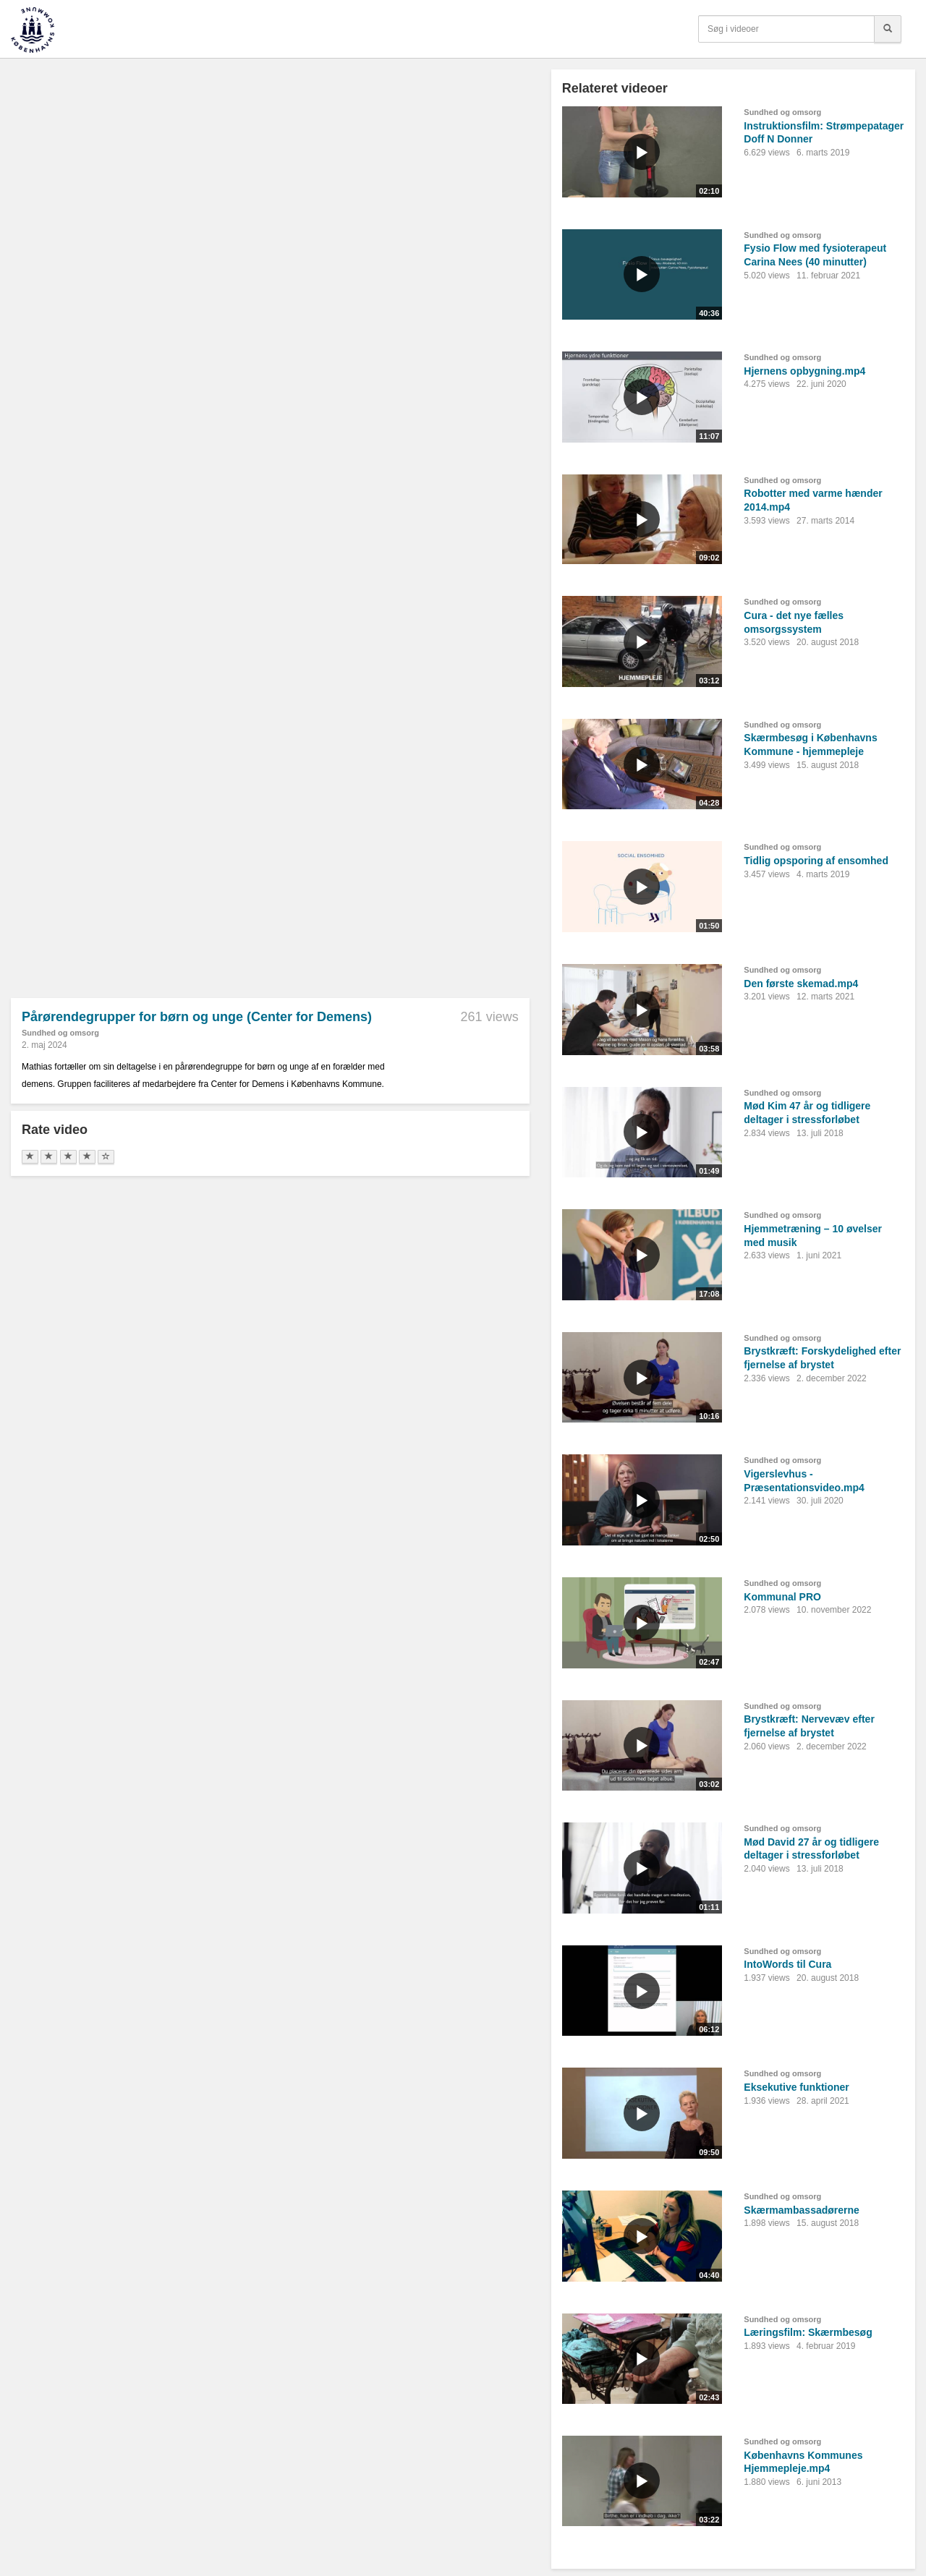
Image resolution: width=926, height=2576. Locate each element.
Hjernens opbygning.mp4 (804, 371)
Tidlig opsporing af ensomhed (816, 860)
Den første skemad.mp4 (801, 983)
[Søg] (887, 29)
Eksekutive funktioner (796, 2087)
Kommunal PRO (782, 1597)
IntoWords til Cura (787, 1964)
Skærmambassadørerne (801, 2210)
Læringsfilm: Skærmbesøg (808, 2332)
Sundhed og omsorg (60, 1032)
